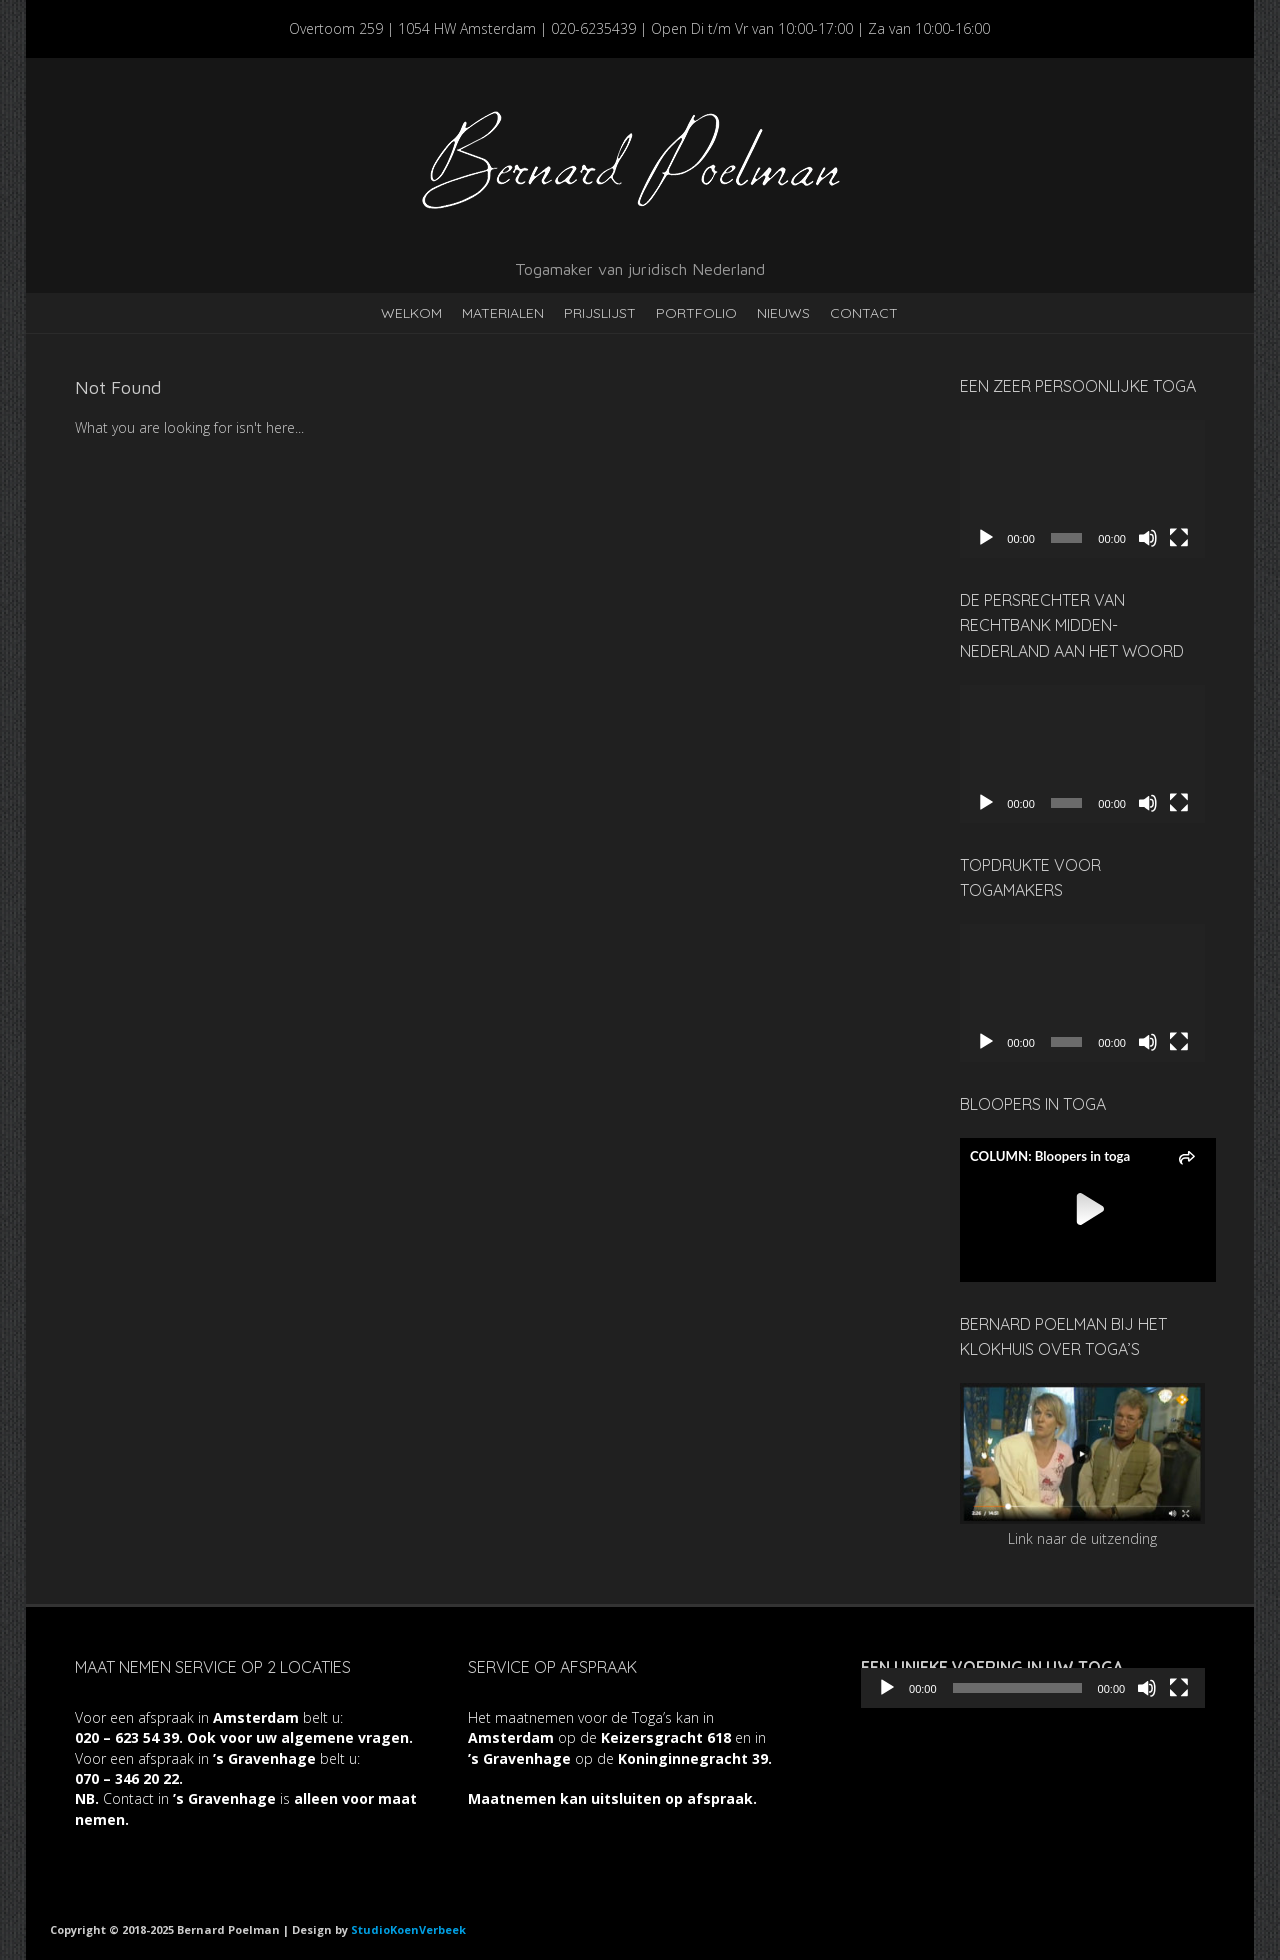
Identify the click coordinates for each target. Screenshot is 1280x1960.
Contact (864, 313)
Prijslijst (600, 313)
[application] (1083, 489)
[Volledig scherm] (1179, 538)
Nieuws (783, 313)
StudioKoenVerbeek (408, 1929)
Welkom (411, 313)
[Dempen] (1148, 538)
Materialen (503, 313)
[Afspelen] (986, 538)
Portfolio (696, 313)
